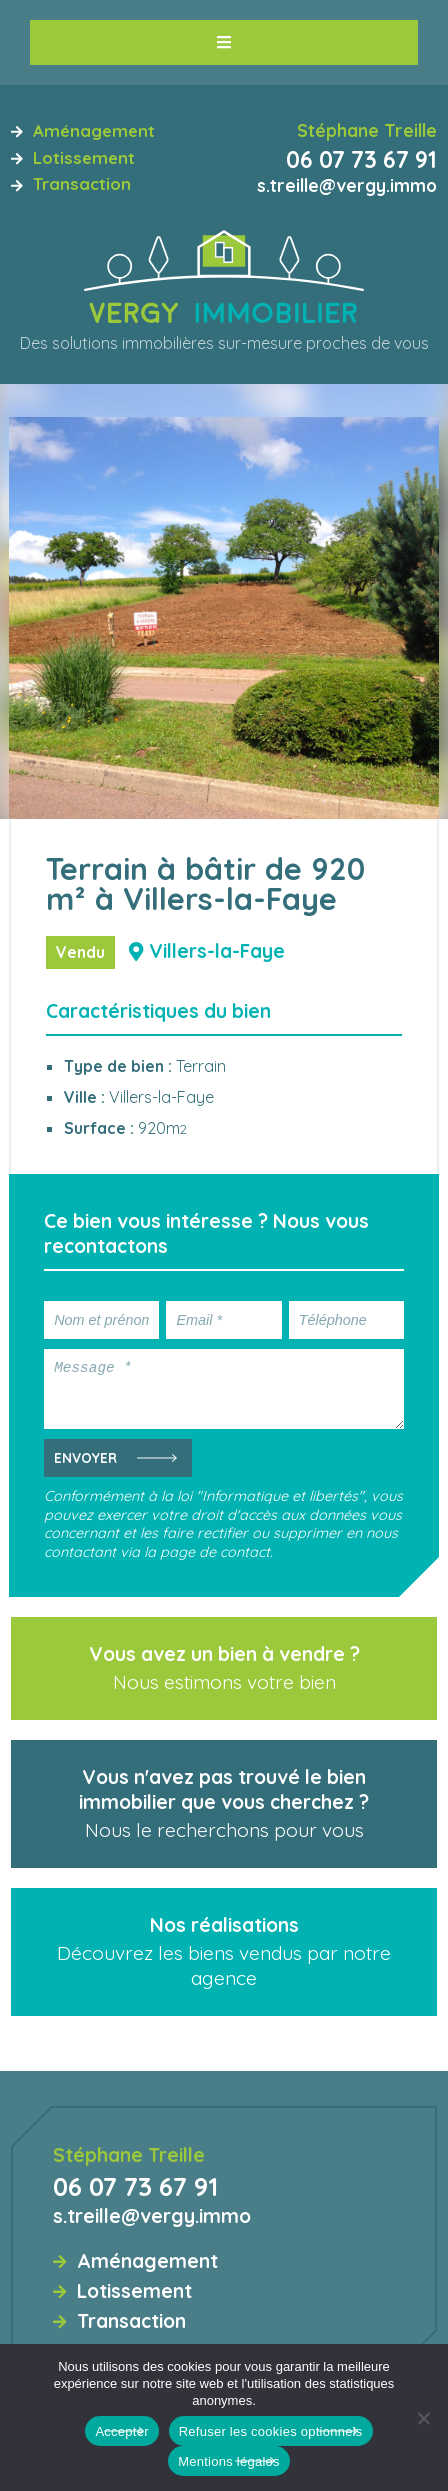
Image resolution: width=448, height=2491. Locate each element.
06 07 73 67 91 (361, 159)
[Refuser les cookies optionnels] (423, 2418)
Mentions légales (229, 2461)
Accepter (121, 2431)
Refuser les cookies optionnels (271, 2431)
